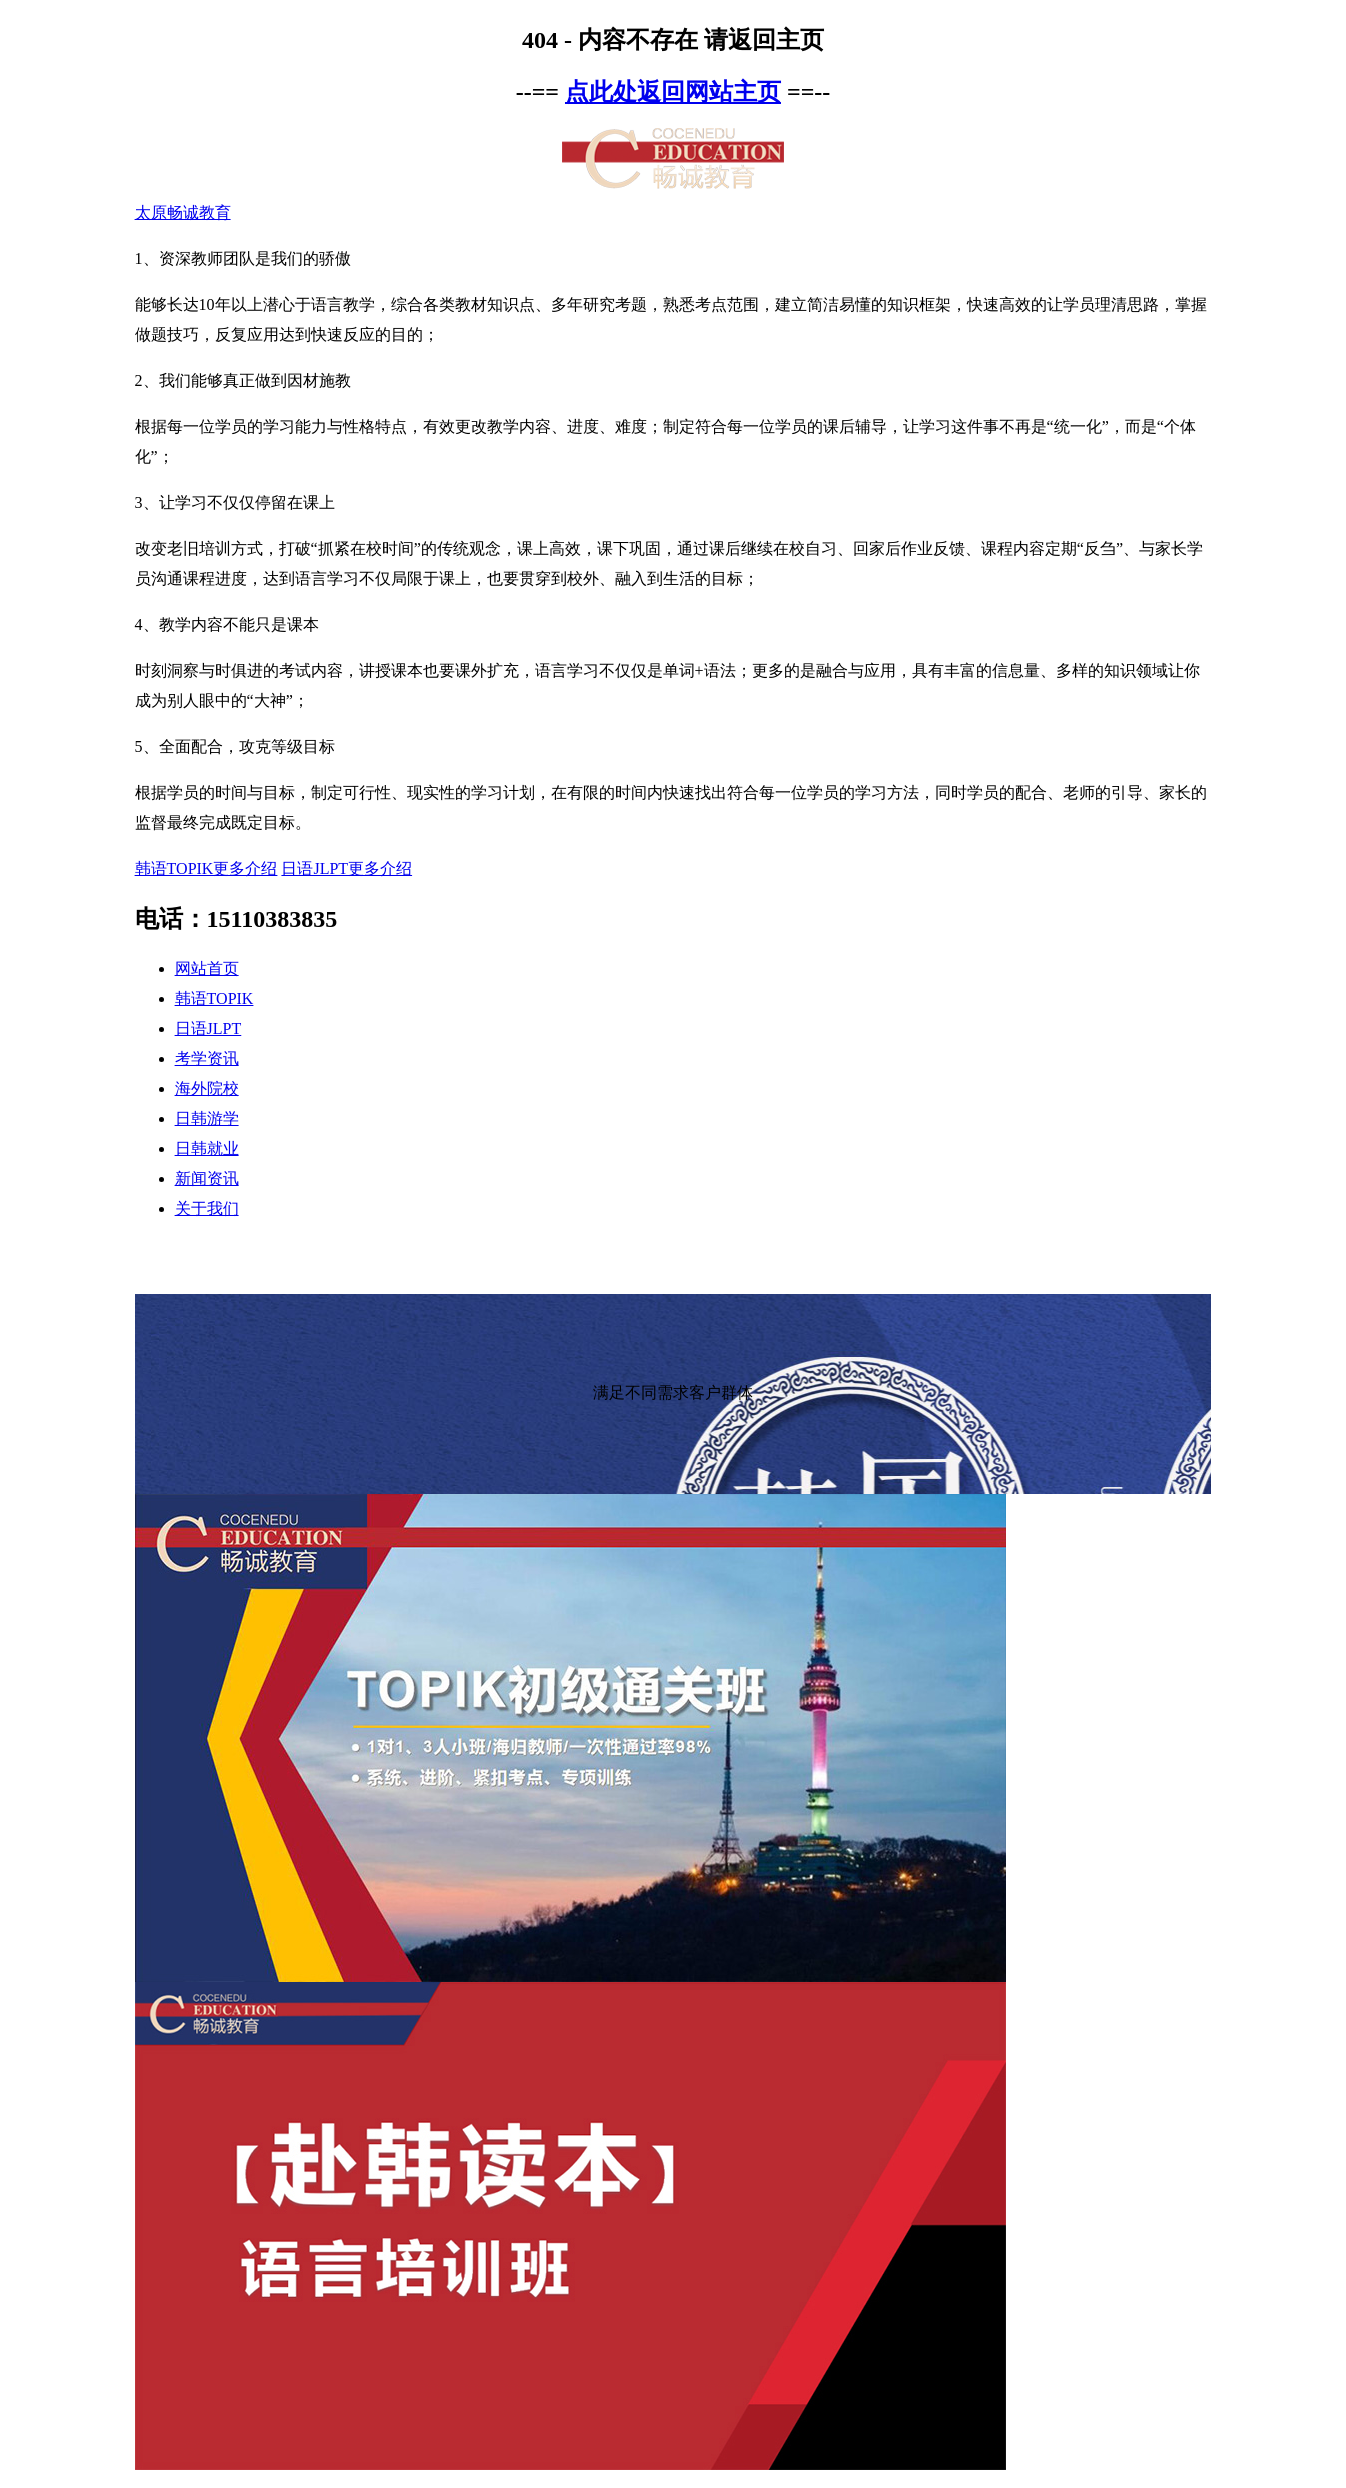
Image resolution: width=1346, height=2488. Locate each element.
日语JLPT (208, 1028)
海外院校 (207, 1088)
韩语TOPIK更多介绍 (206, 868)
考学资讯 (207, 1058)
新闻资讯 (207, 1178)
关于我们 (207, 1208)
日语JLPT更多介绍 (346, 868)
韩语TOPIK (214, 998)
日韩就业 (207, 1148)
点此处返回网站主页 (673, 92)
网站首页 (207, 968)
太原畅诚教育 (183, 212)
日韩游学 (207, 1118)
